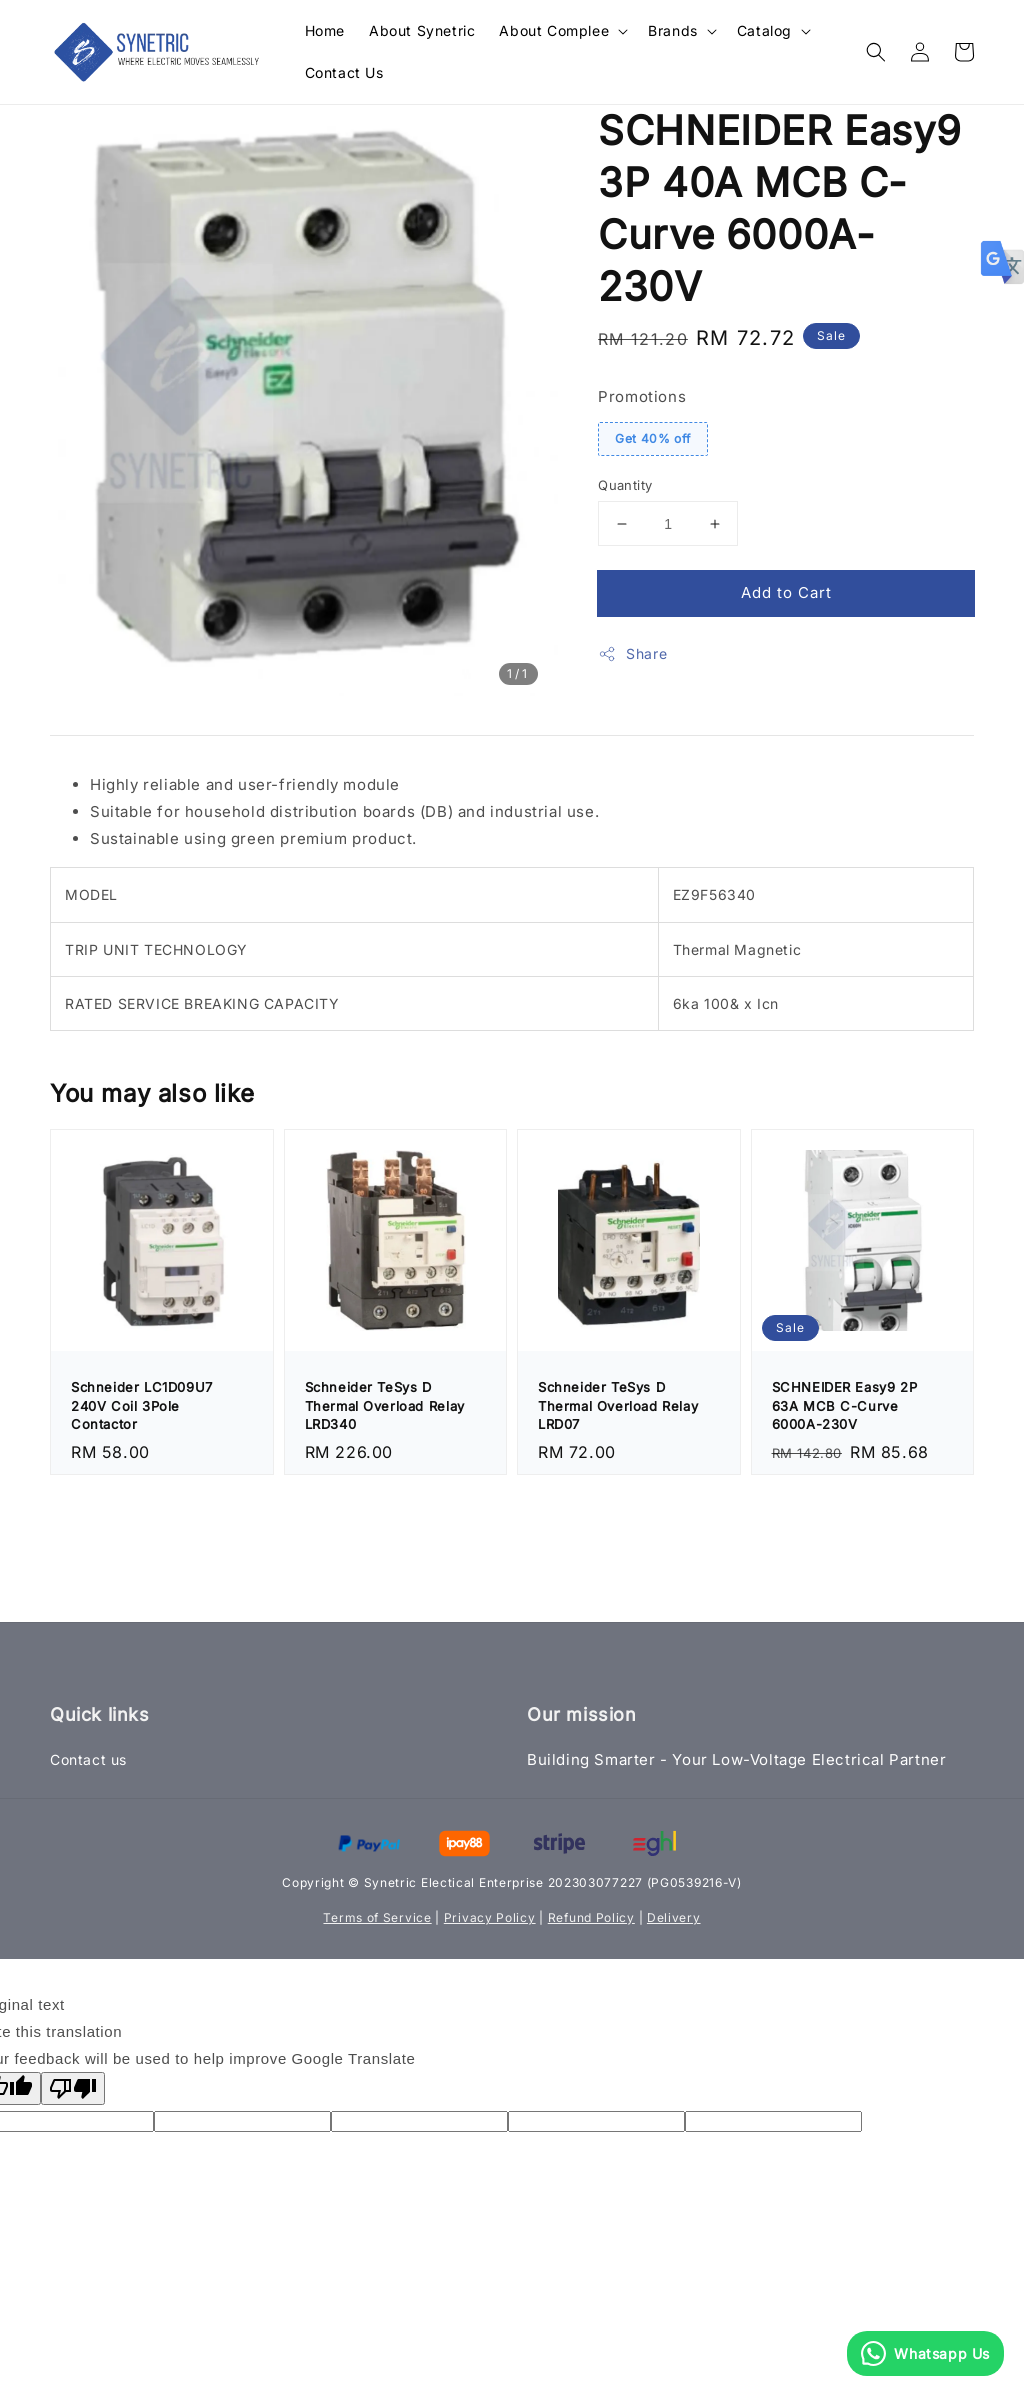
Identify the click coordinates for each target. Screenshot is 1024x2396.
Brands (673, 30)
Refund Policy (591, 1917)
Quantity (625, 485)
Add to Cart (786, 592)
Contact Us (344, 72)
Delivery (674, 1917)
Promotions (642, 396)
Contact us (88, 1759)
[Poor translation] (73, 2088)
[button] (876, 52)
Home (325, 30)
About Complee (554, 30)
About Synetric (422, 30)
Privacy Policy (490, 1917)
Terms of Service (377, 1917)
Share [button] (632, 654)
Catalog (764, 30)
